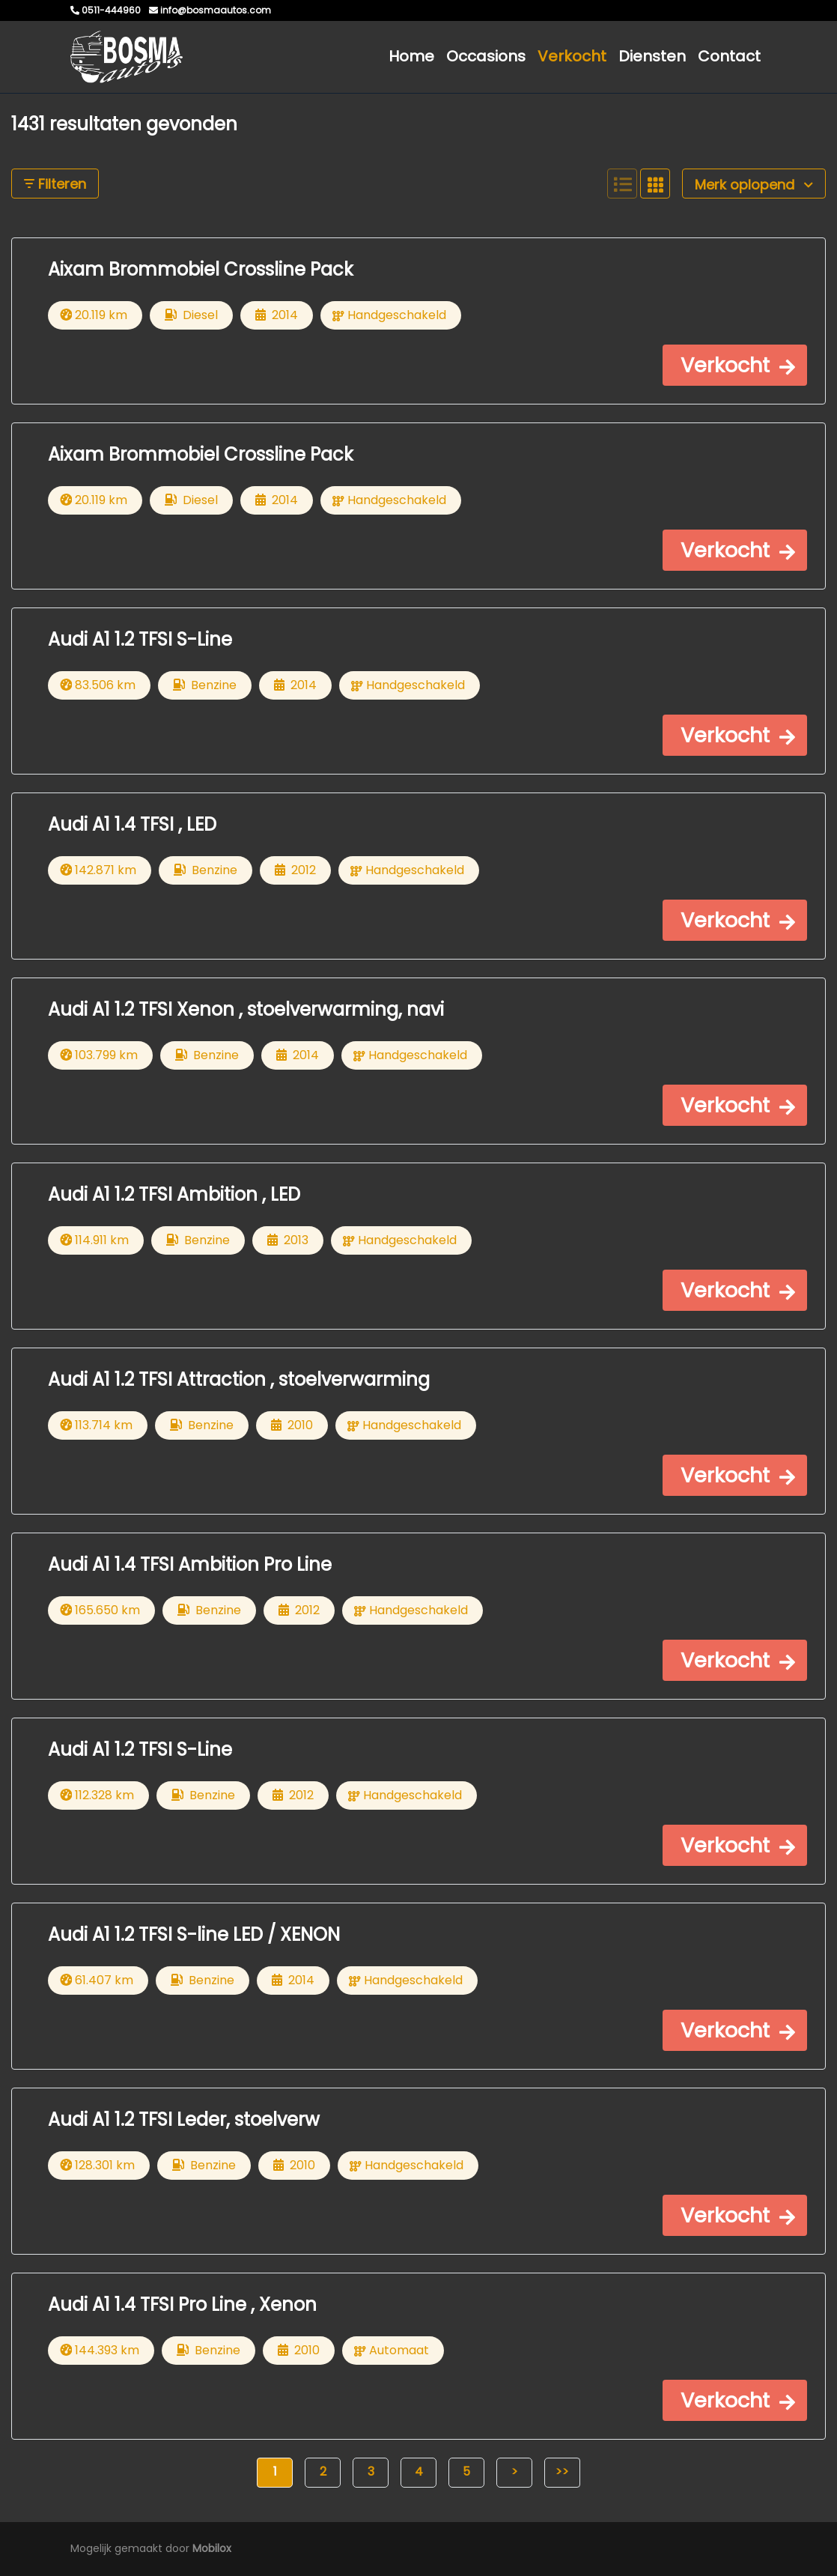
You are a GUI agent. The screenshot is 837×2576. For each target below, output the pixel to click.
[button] (735, 365)
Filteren (55, 184)
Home (411, 56)
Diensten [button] (652, 56)
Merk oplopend (754, 184)
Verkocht (572, 56)
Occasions (486, 56)
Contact (729, 56)
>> (562, 2471)
